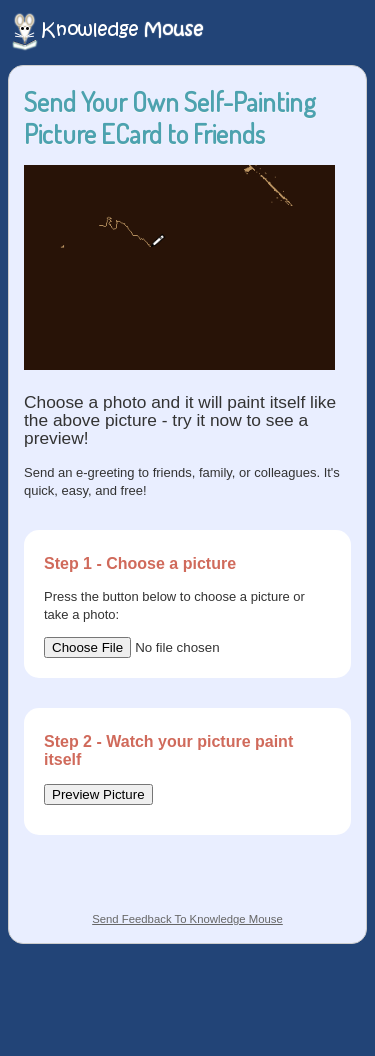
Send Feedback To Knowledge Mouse (187, 919)
